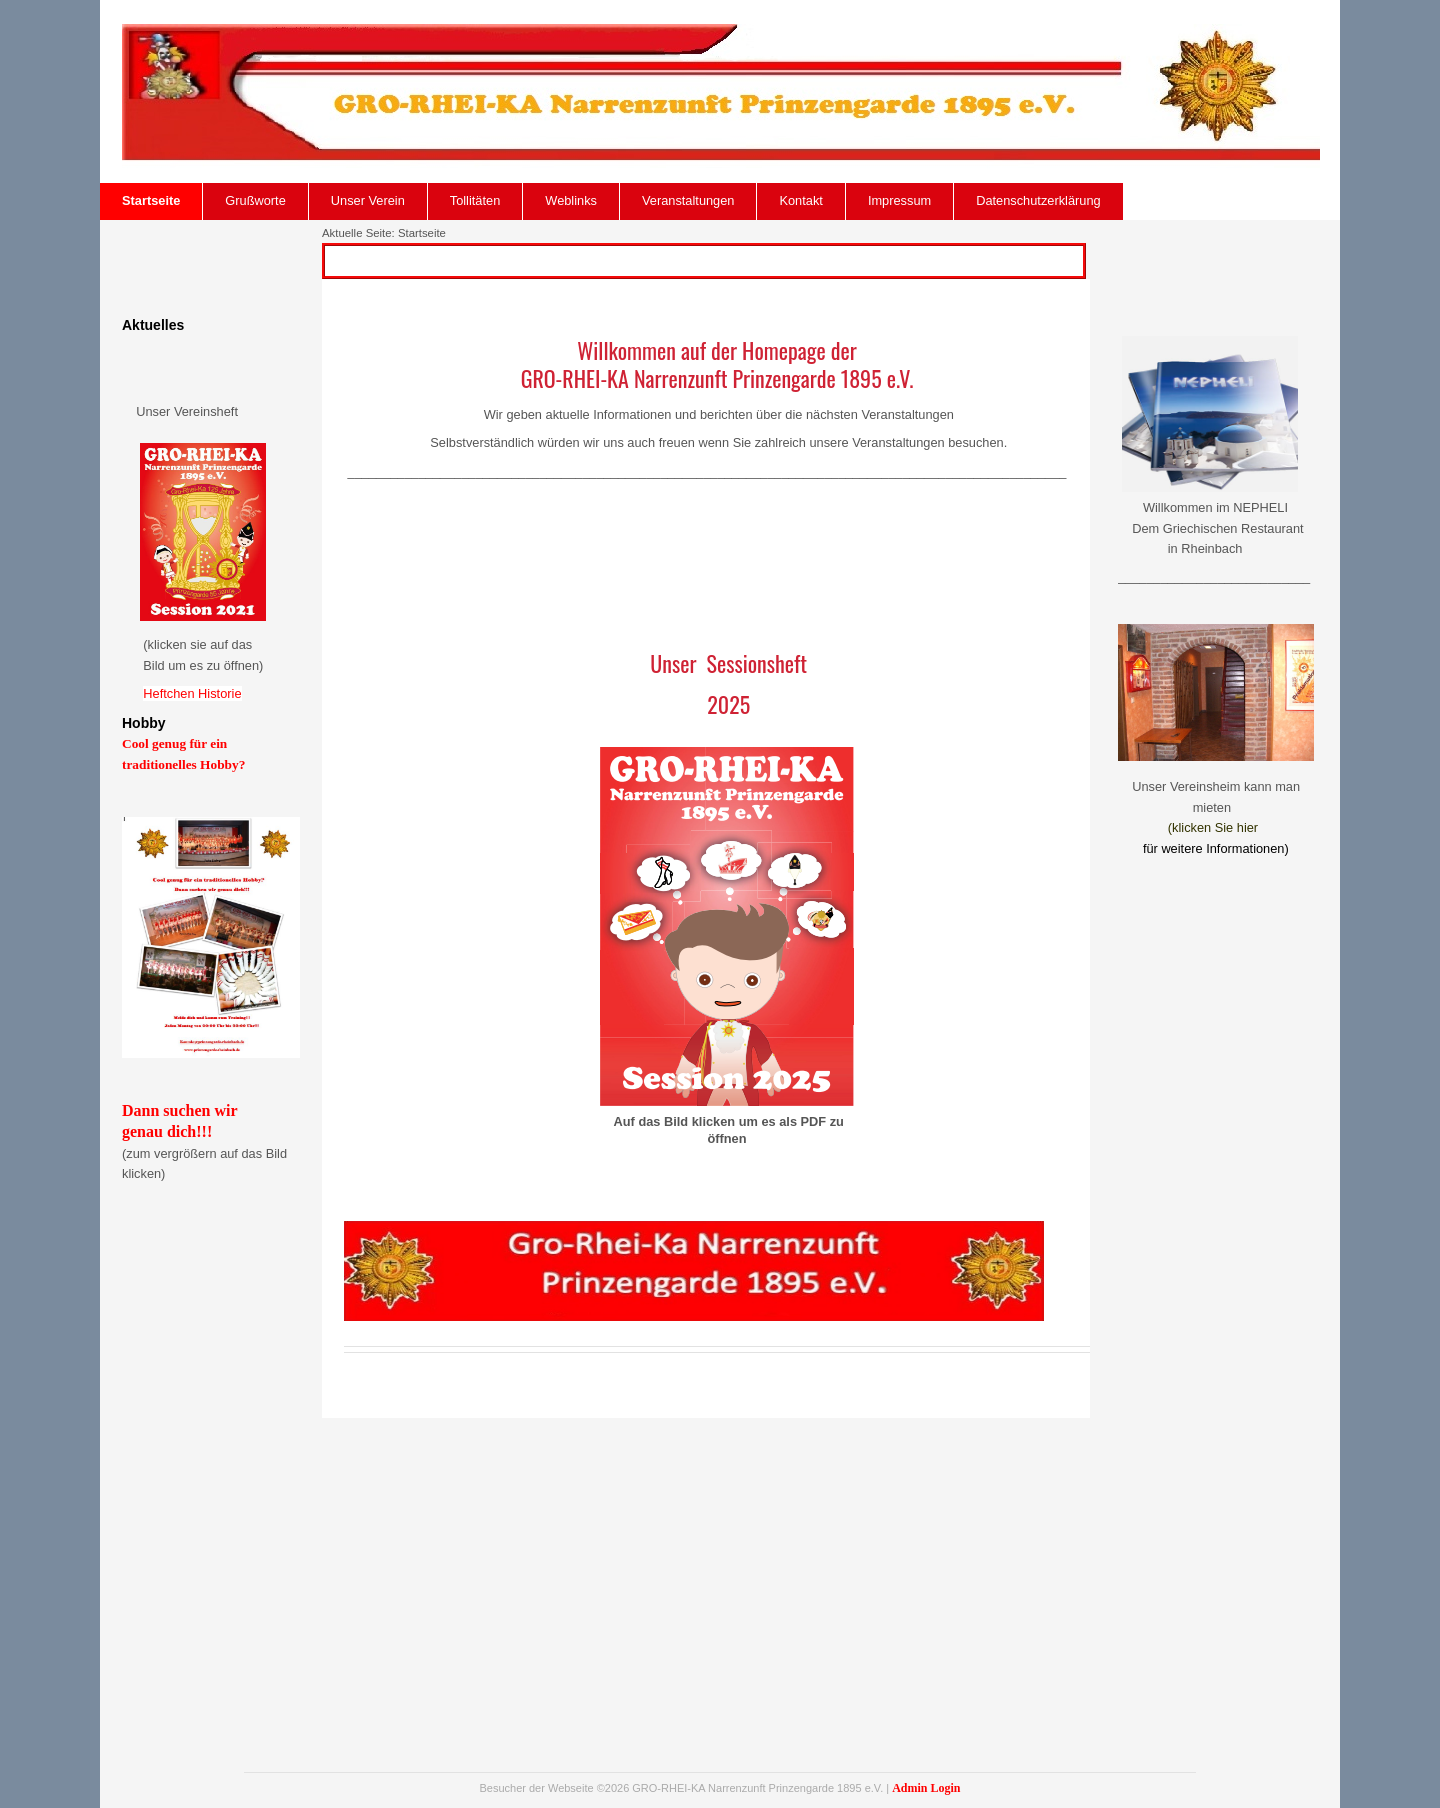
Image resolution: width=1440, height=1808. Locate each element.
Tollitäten (475, 200)
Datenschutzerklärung (1038, 200)
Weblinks (571, 200)
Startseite (151, 200)
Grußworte (255, 200)
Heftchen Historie (192, 693)
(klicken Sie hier (1213, 827)
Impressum (899, 200)
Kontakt (800, 200)
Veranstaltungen (688, 200)
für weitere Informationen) (1216, 848)
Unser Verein (368, 200)
